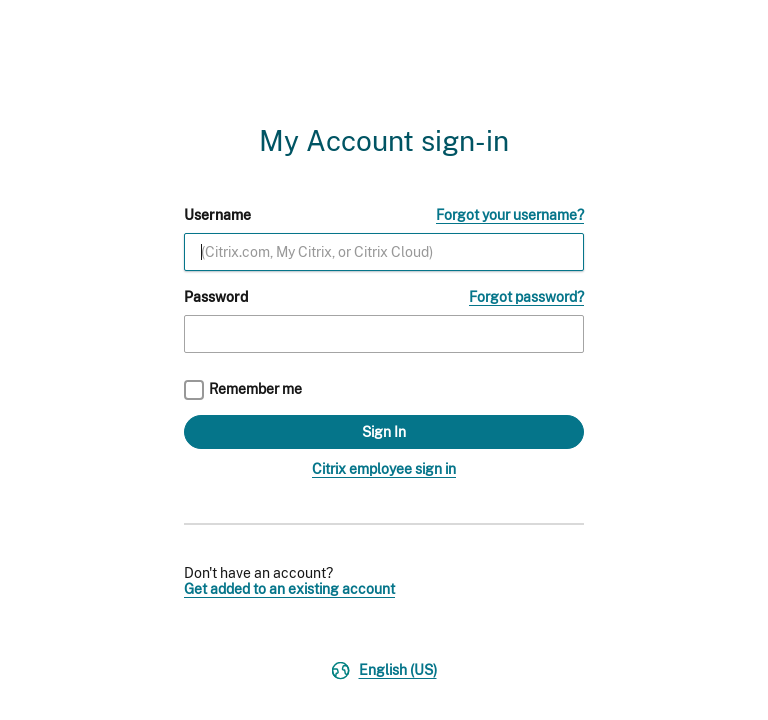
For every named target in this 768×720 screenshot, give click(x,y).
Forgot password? (526, 297)
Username (217, 215)
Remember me (255, 389)
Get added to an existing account (289, 589)
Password (216, 297)
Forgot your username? (510, 215)
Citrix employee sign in (384, 469)
